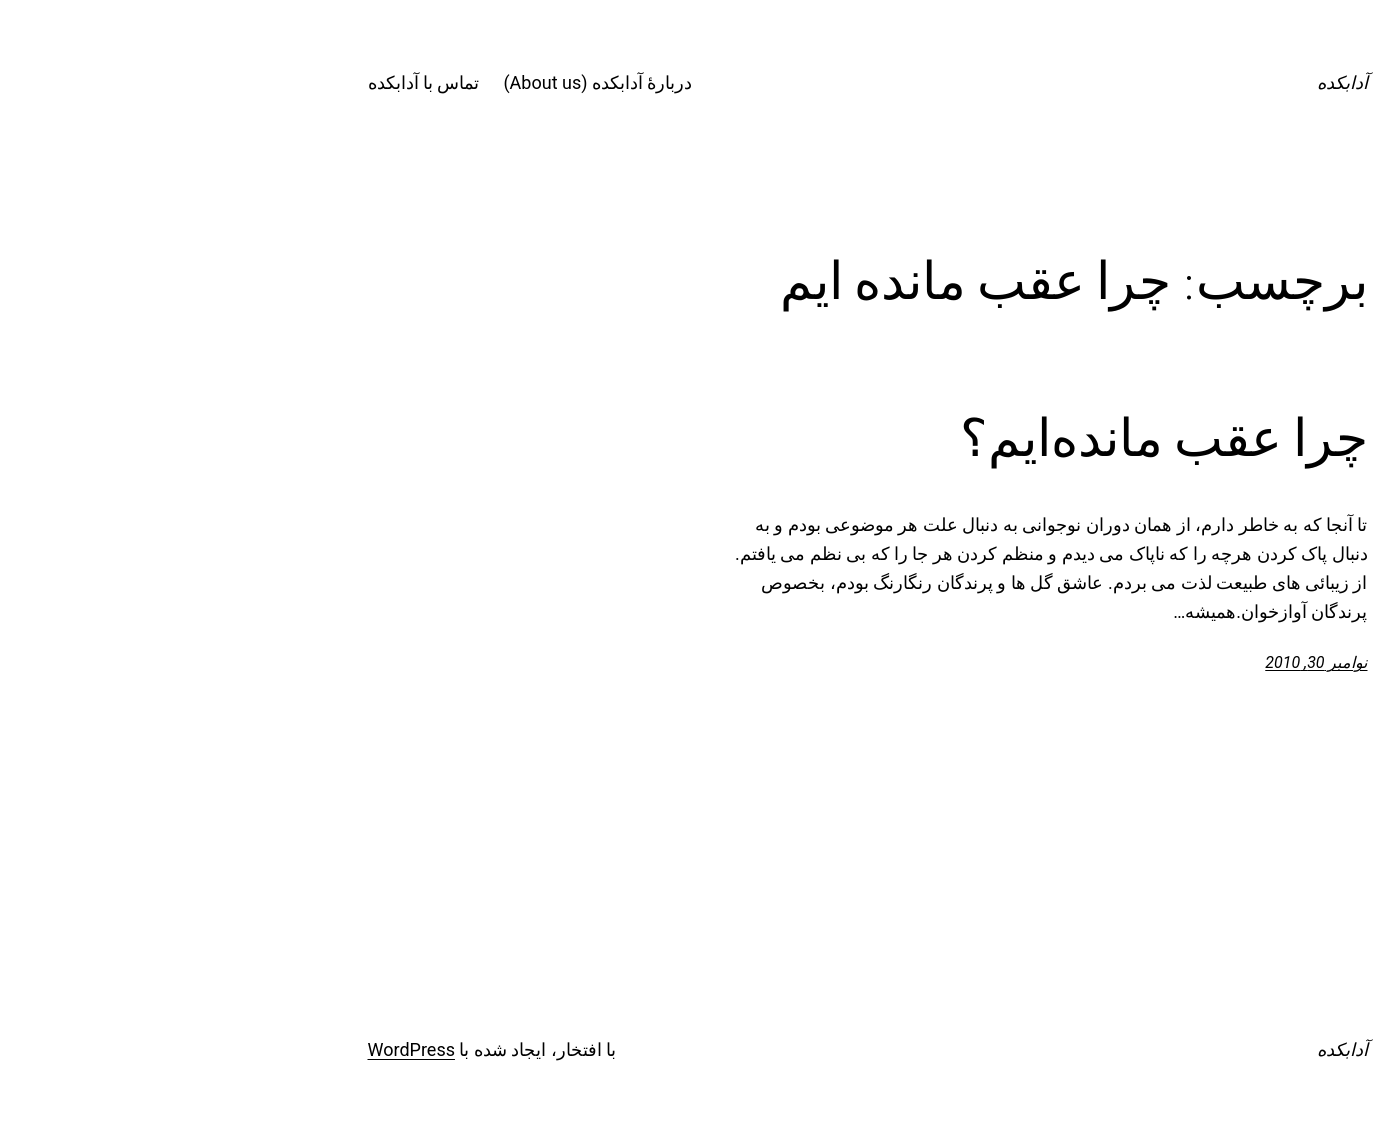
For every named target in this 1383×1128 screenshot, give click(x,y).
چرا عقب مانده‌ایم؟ (988, 438)
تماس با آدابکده (248, 82)
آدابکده (1166, 82)
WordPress (235, 1049)
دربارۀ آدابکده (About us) (421, 82)
